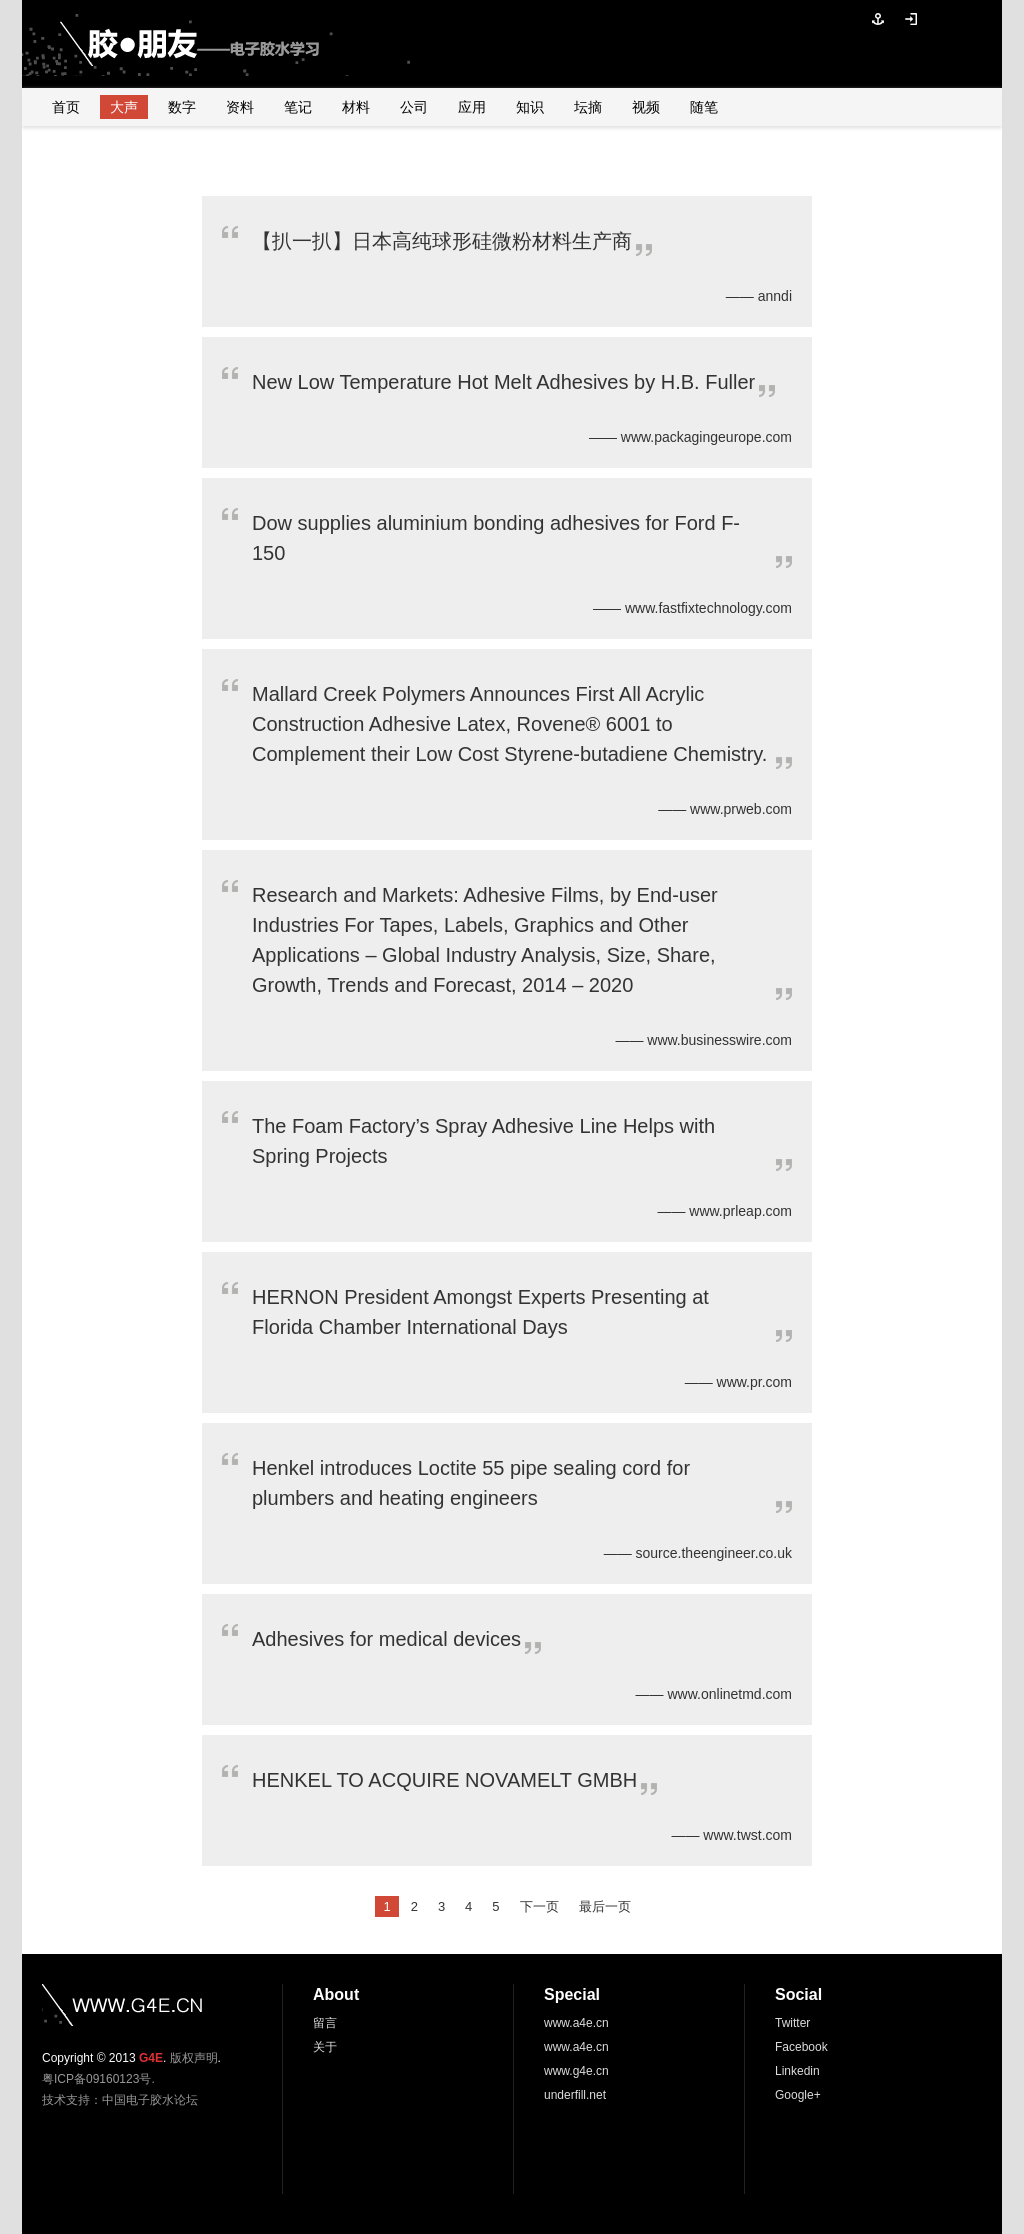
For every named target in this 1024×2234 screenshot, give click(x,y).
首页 (66, 107)
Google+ (798, 2095)
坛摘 (588, 107)
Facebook (801, 2047)
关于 (325, 2047)
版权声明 (194, 2058)
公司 (414, 107)
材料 (356, 107)
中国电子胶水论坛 (150, 2100)
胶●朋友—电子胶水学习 (162, 44)
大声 (124, 107)
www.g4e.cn (576, 2071)
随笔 (704, 107)
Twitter (792, 2023)
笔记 (298, 107)
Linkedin (797, 2071)
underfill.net (575, 2095)
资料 (240, 107)
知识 (530, 107)
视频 (646, 107)
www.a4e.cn (576, 2023)
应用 (472, 107)
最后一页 (605, 1906)
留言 (325, 2023)
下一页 (539, 1906)
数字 (182, 107)
